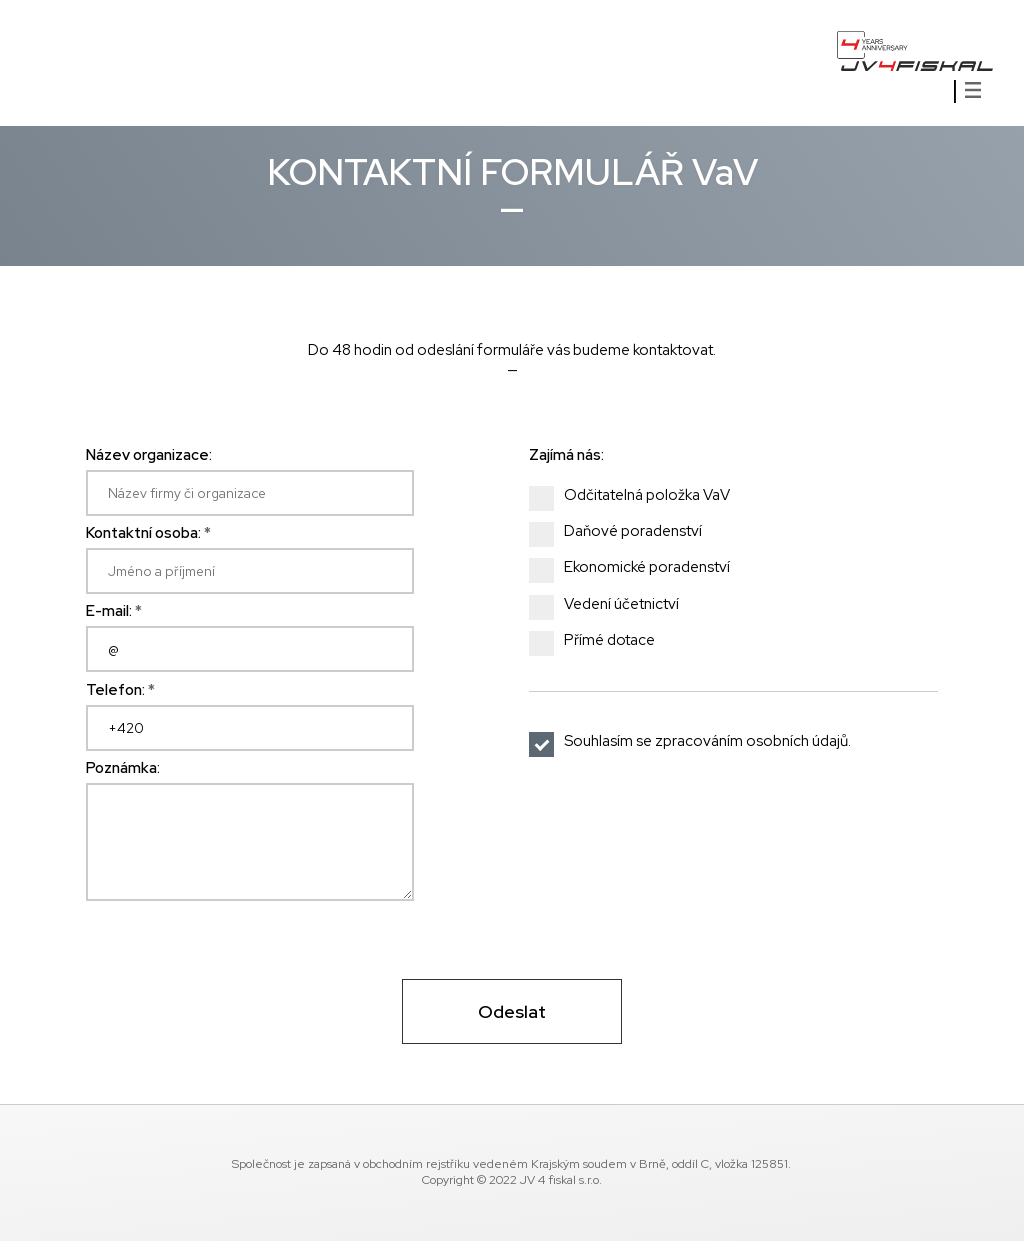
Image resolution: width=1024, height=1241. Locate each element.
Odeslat (512, 1011)
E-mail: (114, 611)
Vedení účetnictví (612, 605)
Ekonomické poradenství (638, 568)
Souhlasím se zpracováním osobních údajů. (693, 742)
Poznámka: (123, 768)
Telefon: (120, 690)
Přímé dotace (600, 641)
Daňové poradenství (624, 532)
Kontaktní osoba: (148, 533)
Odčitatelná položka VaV (638, 496)
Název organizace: (149, 455)
